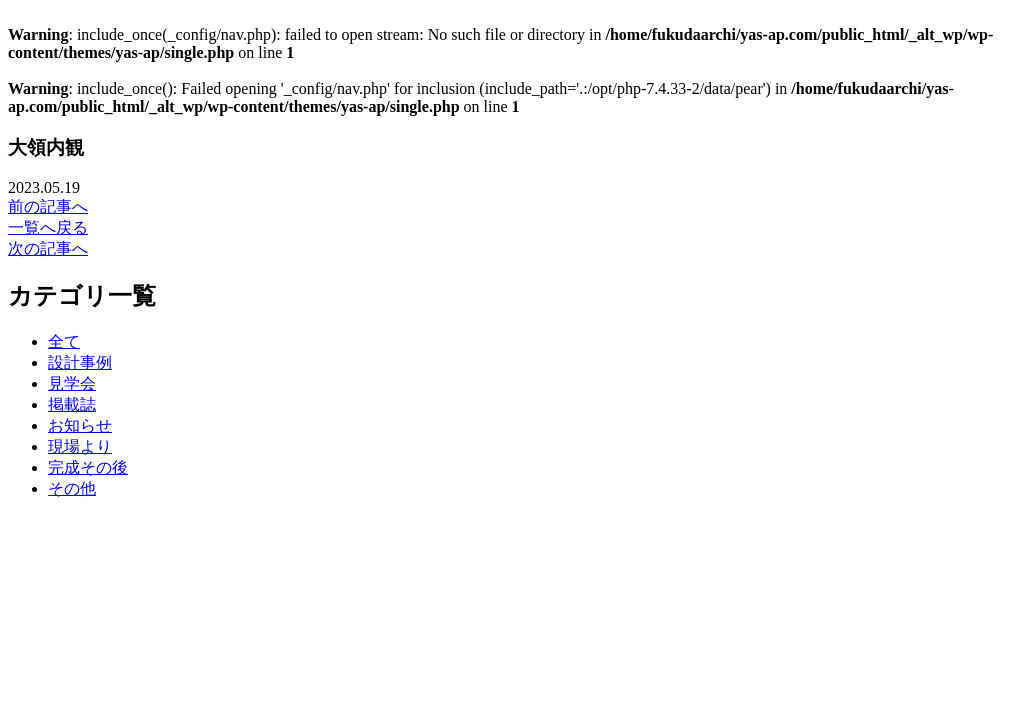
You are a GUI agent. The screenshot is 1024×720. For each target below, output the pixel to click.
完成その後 (88, 467)
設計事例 (80, 362)
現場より (80, 446)
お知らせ (80, 425)
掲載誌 (72, 404)
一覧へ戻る (48, 227)
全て (64, 341)
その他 (72, 488)
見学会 (72, 383)
